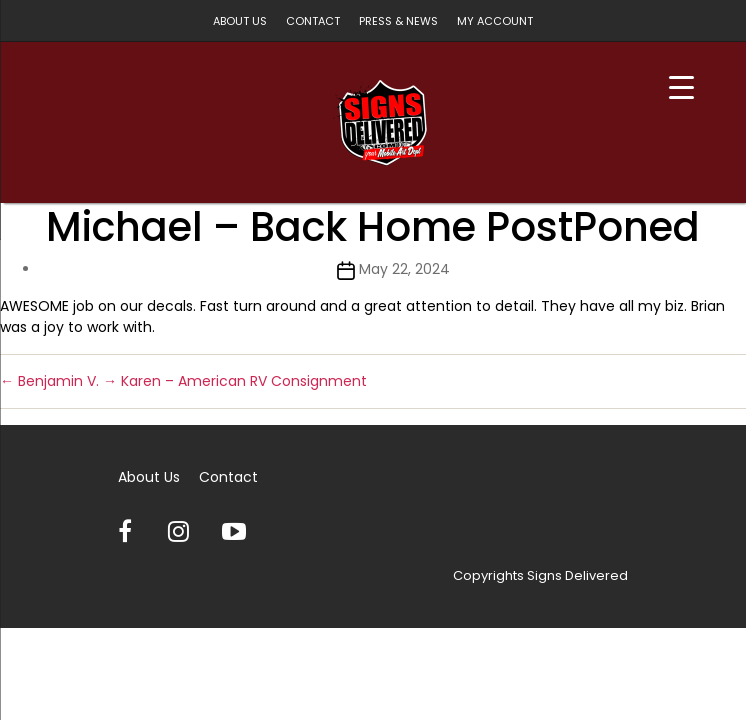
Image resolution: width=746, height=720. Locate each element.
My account (495, 21)
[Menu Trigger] (681, 87)
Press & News (398, 21)
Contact (313, 21)
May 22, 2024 (404, 269)
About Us (240, 21)
